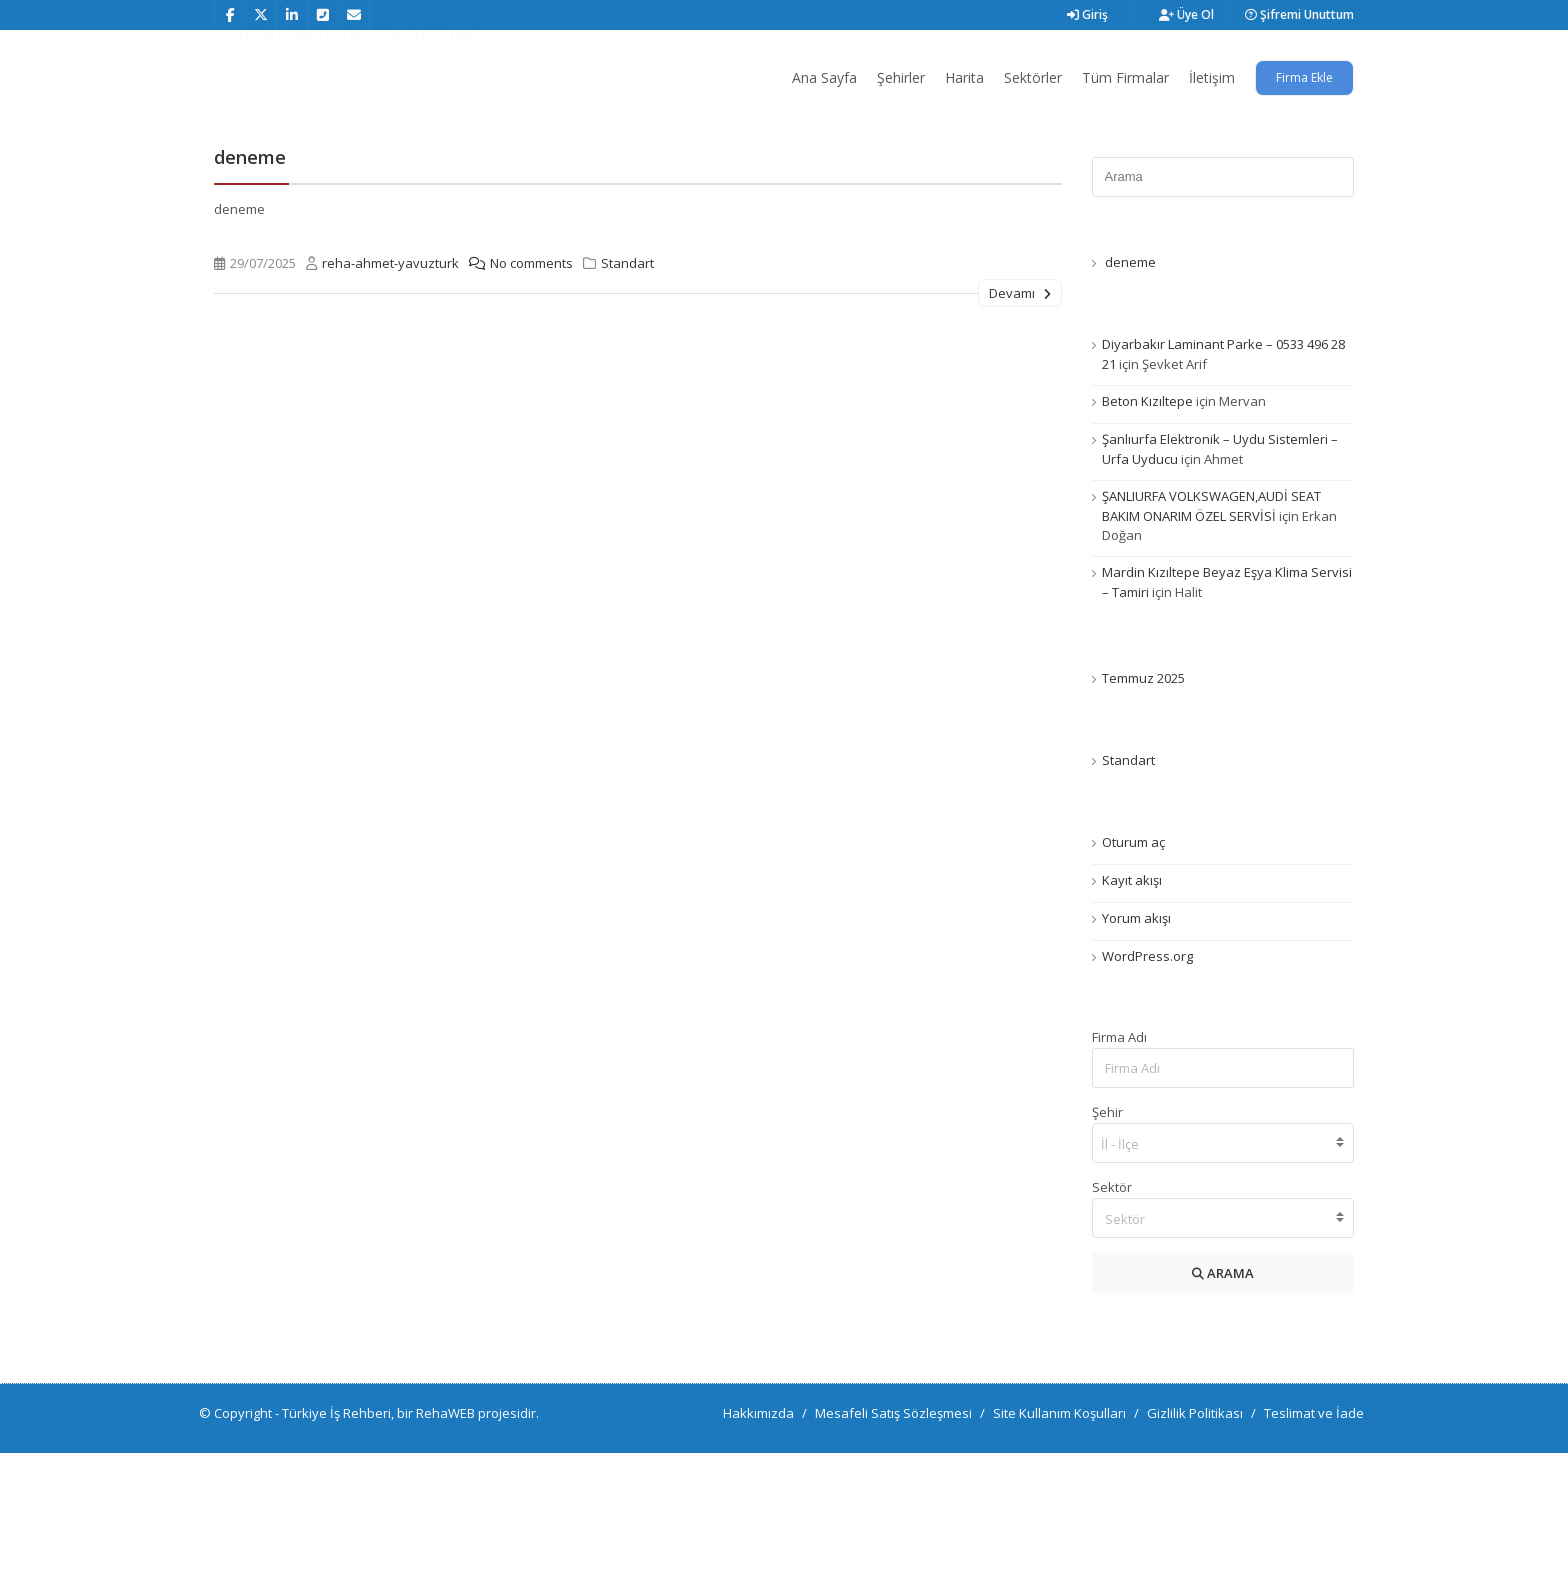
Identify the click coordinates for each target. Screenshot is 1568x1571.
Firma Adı (1119, 1155)
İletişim (1212, 77)
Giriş (1087, 14)
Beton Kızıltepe (1147, 519)
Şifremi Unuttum (1299, 14)
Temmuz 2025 (1143, 796)
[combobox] (1223, 1261)
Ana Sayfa (824, 77)
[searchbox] (1224, 1263)
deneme (250, 275)
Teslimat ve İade (1314, 1531)
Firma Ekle (1304, 77)
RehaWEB (445, 1531)
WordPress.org (1147, 1074)
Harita (964, 77)
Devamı (1020, 411)
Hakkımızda (758, 1531)
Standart (627, 381)
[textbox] (1223, 1337)
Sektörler (1033, 77)
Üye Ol (1186, 14)
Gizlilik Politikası (1195, 1531)
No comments (516, 381)
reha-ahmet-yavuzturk (390, 381)
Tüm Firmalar (1125, 77)
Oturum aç (1133, 960)
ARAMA (1223, 1391)
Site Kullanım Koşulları (1059, 1531)
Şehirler (901, 77)
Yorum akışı (1136, 1036)
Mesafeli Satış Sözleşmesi (893, 1531)
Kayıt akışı (1132, 998)
